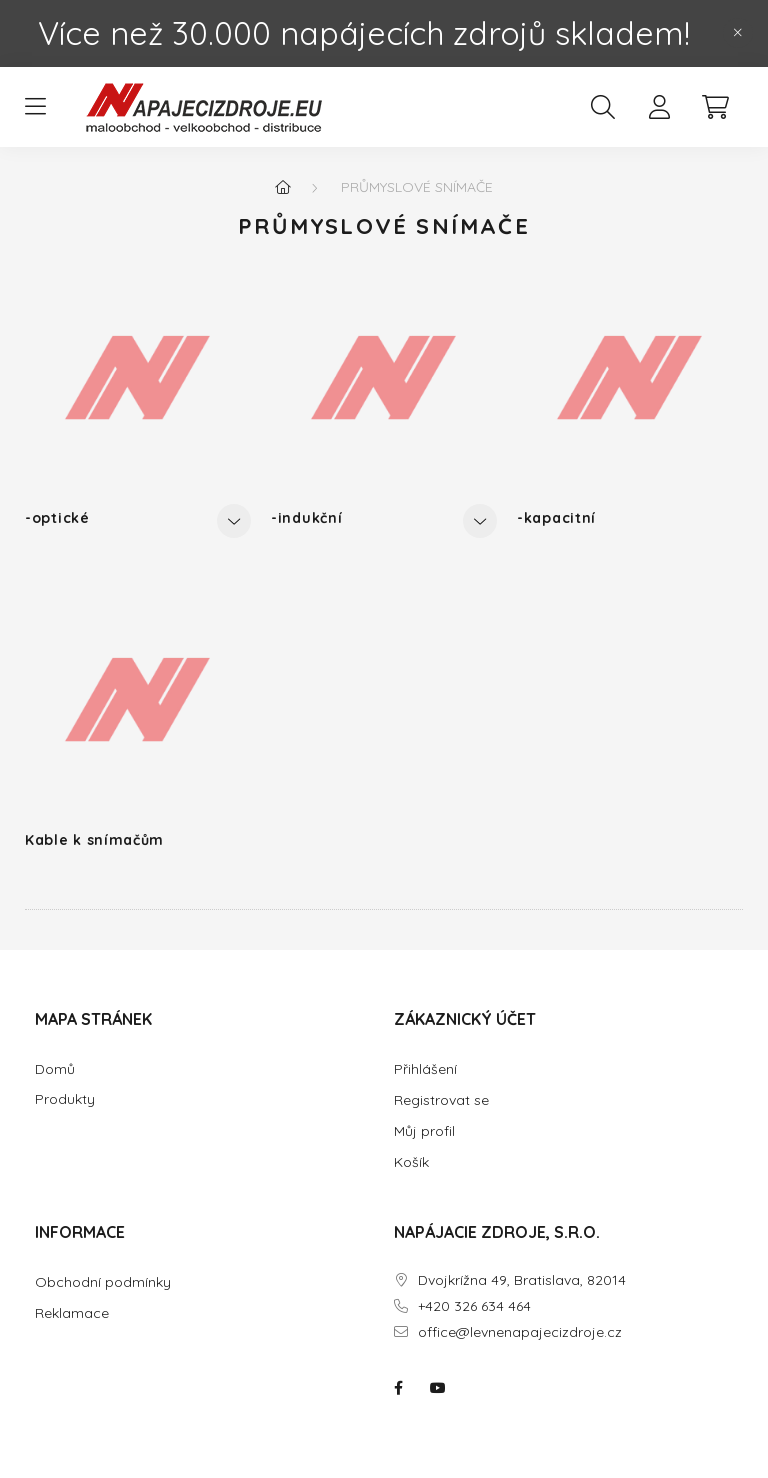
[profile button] (659, 107)
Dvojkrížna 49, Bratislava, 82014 (522, 1280)
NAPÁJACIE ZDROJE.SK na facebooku (398, 1388)
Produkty (65, 1099)
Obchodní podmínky (103, 1282)
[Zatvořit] (738, 33)
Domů (55, 1069)
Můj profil (424, 1131)
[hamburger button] (35, 107)
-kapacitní (556, 518)
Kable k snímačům (94, 840)
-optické (57, 518)
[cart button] (715, 107)
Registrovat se (441, 1100)
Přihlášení (425, 1069)
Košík (411, 1162)
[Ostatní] (234, 521)
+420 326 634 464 (474, 1306)
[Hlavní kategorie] (283, 187)
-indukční (306, 518)
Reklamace (72, 1313)
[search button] (603, 107)
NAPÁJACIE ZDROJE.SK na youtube (438, 1388)
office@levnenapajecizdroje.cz (520, 1332)
